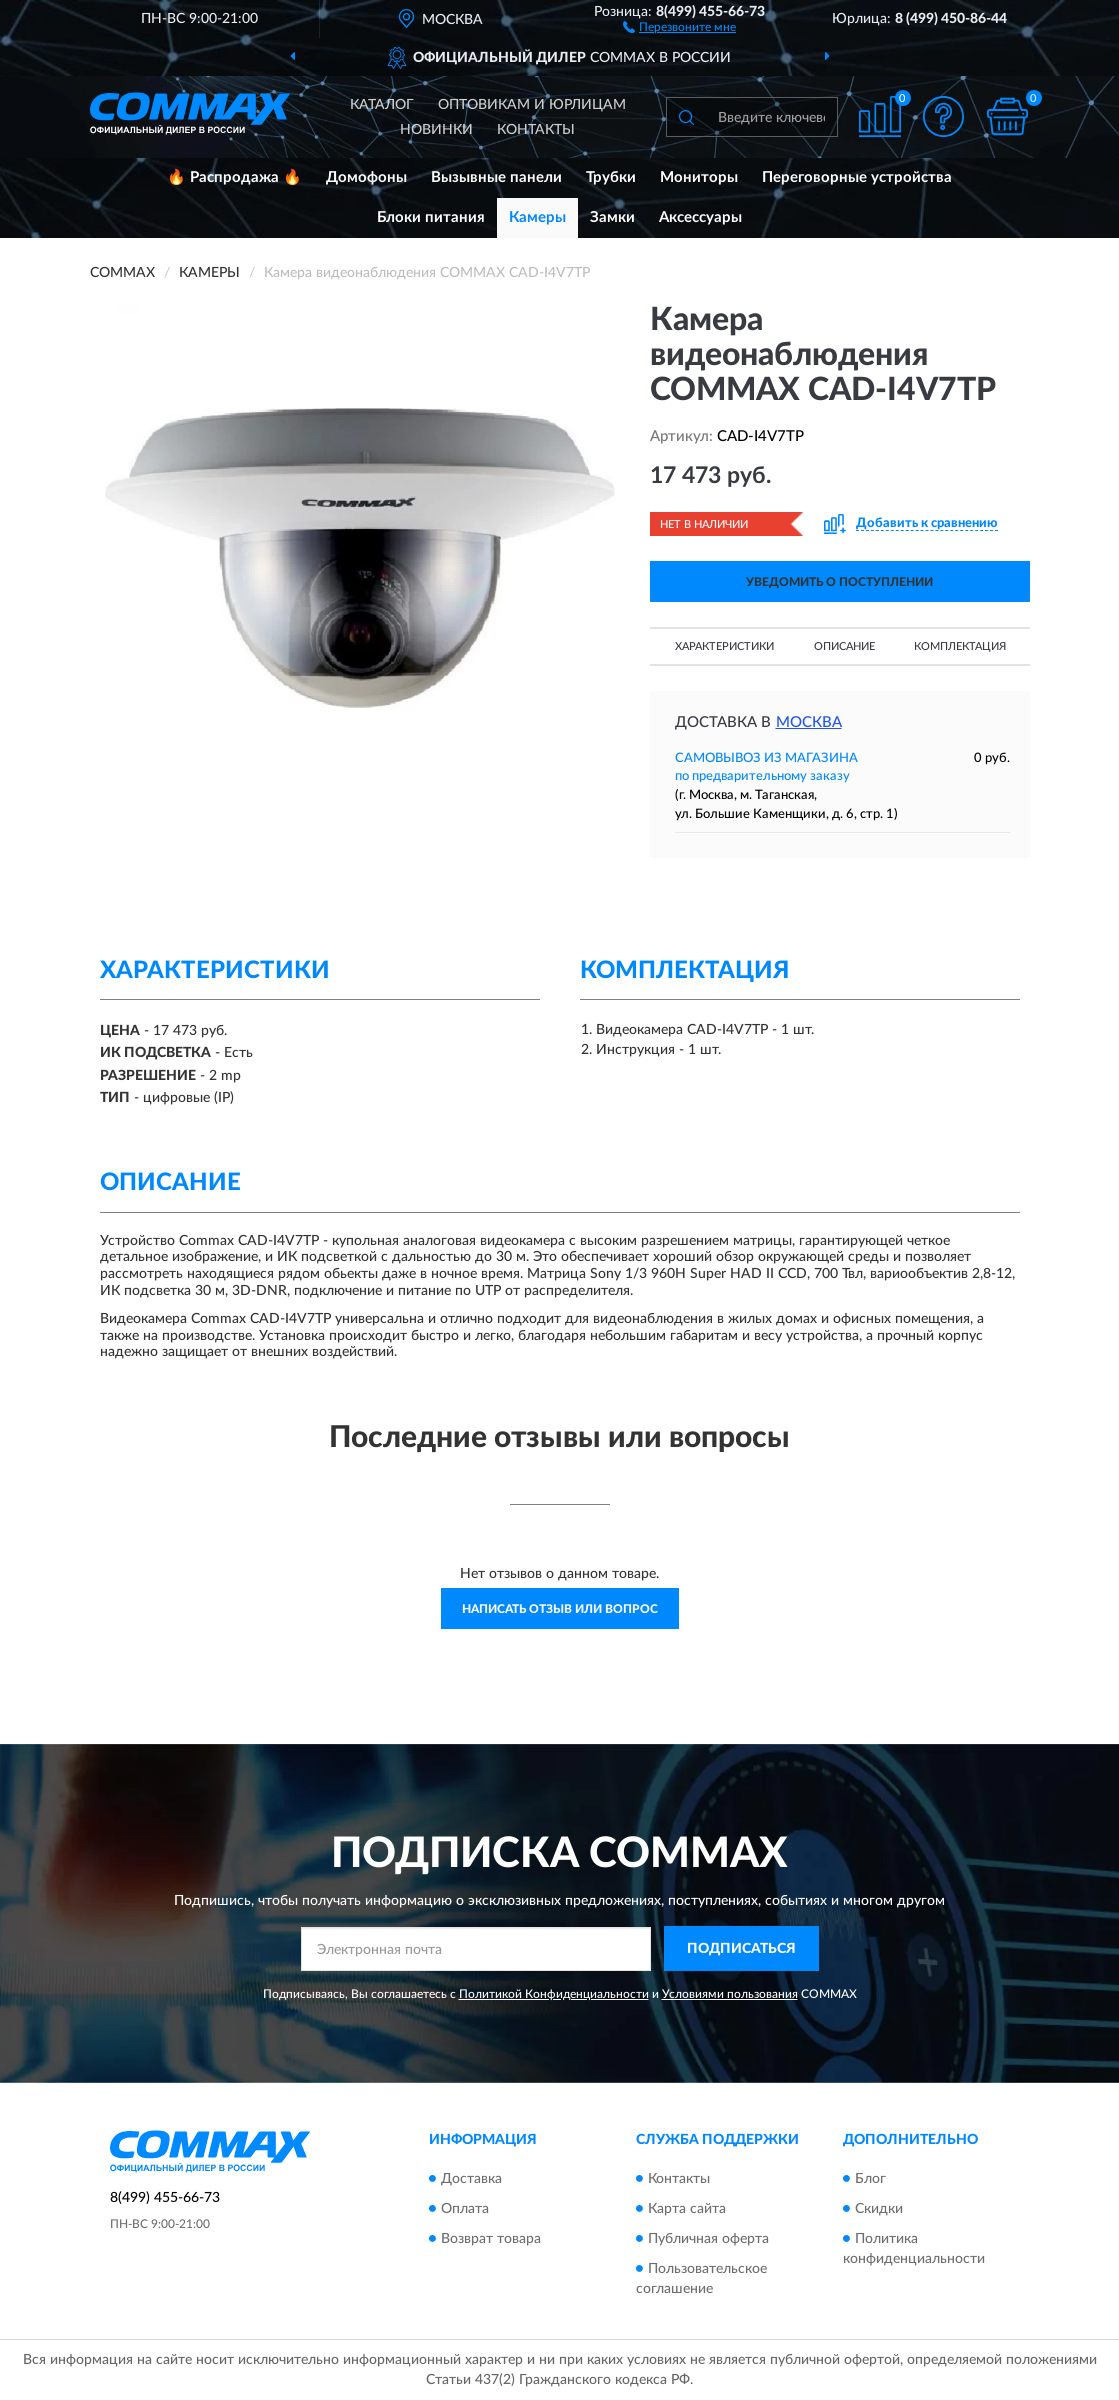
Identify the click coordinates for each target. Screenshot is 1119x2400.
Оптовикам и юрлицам (532, 105)
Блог (870, 2179)
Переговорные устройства (857, 177)
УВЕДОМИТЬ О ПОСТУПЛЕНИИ (839, 582)
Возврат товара (491, 2239)
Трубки (611, 177)
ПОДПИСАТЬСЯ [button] (741, 1949)
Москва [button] (809, 722)
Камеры (537, 217)
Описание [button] (844, 646)
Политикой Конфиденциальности (554, 1994)
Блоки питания (431, 217)
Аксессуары (700, 217)
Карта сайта (687, 2209)
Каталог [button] (382, 105)
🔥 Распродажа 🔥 (234, 177)
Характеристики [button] (724, 646)
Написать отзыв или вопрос (560, 1609)
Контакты (536, 130)
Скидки (879, 2209)
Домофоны (366, 177)
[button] (679, 26)
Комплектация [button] (960, 646)
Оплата (465, 2209)
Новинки (436, 130)
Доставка (471, 2179)
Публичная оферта (708, 2239)
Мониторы (699, 177)
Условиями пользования (730, 1994)
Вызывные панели (496, 177)
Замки (612, 217)
